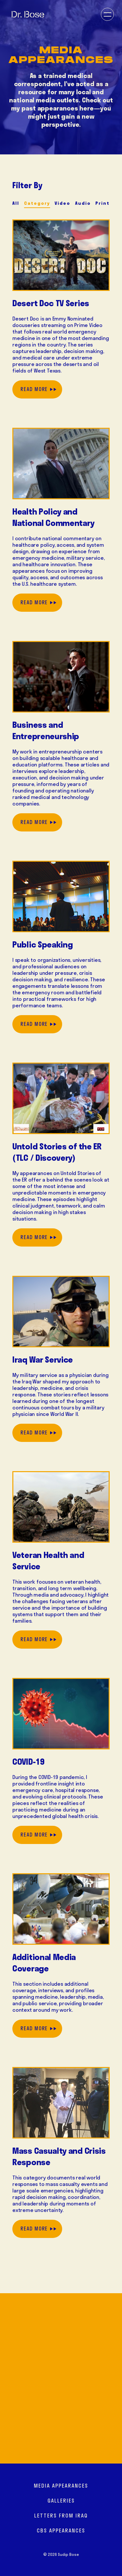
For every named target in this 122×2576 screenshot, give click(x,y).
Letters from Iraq (61, 2515)
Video (62, 203)
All (15, 203)
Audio (83, 203)
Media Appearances (61, 2485)
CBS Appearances (61, 2530)
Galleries (61, 2500)
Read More (34, 389)
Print (102, 203)
